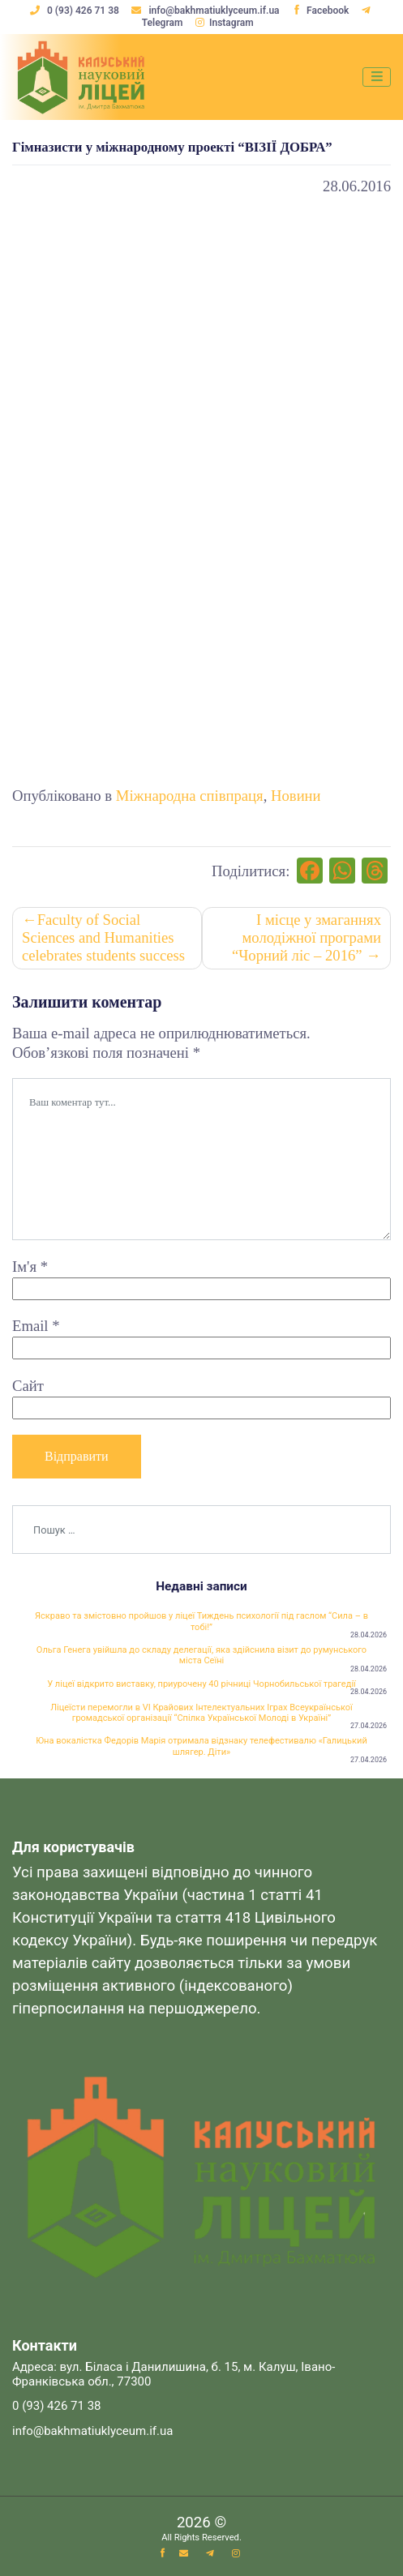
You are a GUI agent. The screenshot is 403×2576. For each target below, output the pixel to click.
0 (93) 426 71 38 (76, 10)
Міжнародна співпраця (190, 795)
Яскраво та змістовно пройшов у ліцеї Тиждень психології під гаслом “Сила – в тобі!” (201, 1621)
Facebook (320, 10)
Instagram (224, 22)
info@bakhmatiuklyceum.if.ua (206, 10)
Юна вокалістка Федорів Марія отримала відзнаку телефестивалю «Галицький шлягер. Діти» (201, 1748)
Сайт (28, 1385)
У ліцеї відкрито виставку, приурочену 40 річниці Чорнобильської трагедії (201, 1685)
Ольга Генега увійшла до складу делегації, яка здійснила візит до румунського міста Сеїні (201, 1656)
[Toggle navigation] (376, 76)
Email (36, 1326)
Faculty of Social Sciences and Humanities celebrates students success (103, 938)
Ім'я (30, 1266)
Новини (296, 795)
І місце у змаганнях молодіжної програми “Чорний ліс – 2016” (306, 938)
